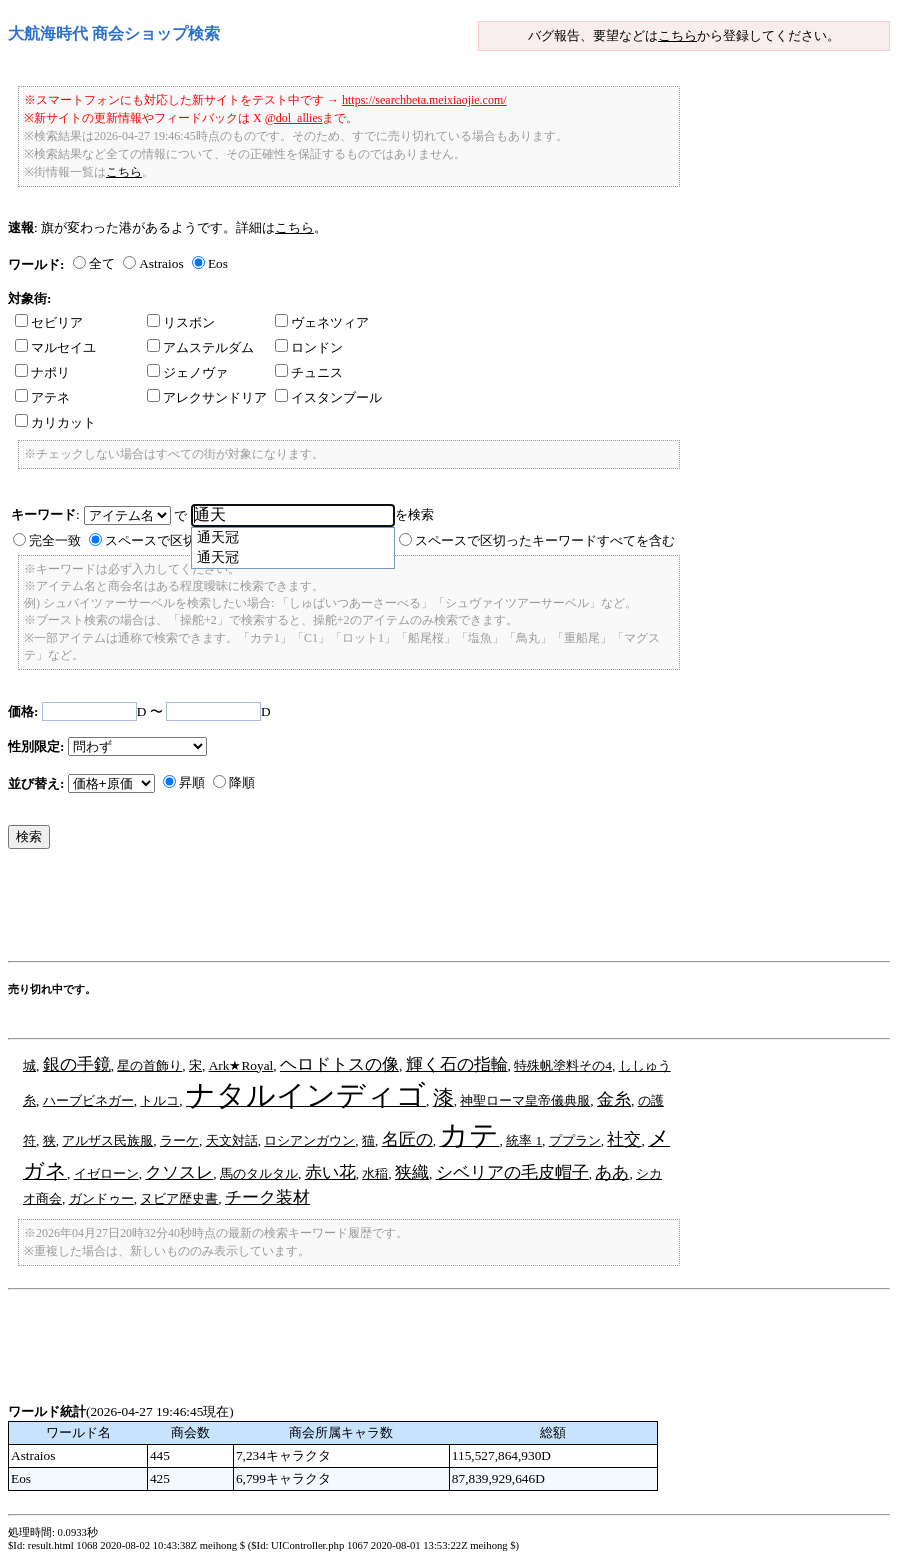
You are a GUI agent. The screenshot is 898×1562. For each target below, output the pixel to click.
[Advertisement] (372, 910)
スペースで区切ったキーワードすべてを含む (545, 540)
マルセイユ (55, 347)
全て (102, 263)
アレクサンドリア (207, 397)
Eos (218, 263)
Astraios (161, 263)
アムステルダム (200, 347)
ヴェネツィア (322, 322)
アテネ (42, 397)
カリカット (55, 422)
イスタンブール (328, 397)
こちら (677, 35)
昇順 (192, 782)
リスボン (181, 322)
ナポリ (42, 372)
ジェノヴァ (187, 372)
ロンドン (309, 347)
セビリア (49, 322)
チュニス (309, 372)
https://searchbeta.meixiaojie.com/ (424, 100)
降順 (242, 782)
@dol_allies (294, 118)
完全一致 (55, 540)
